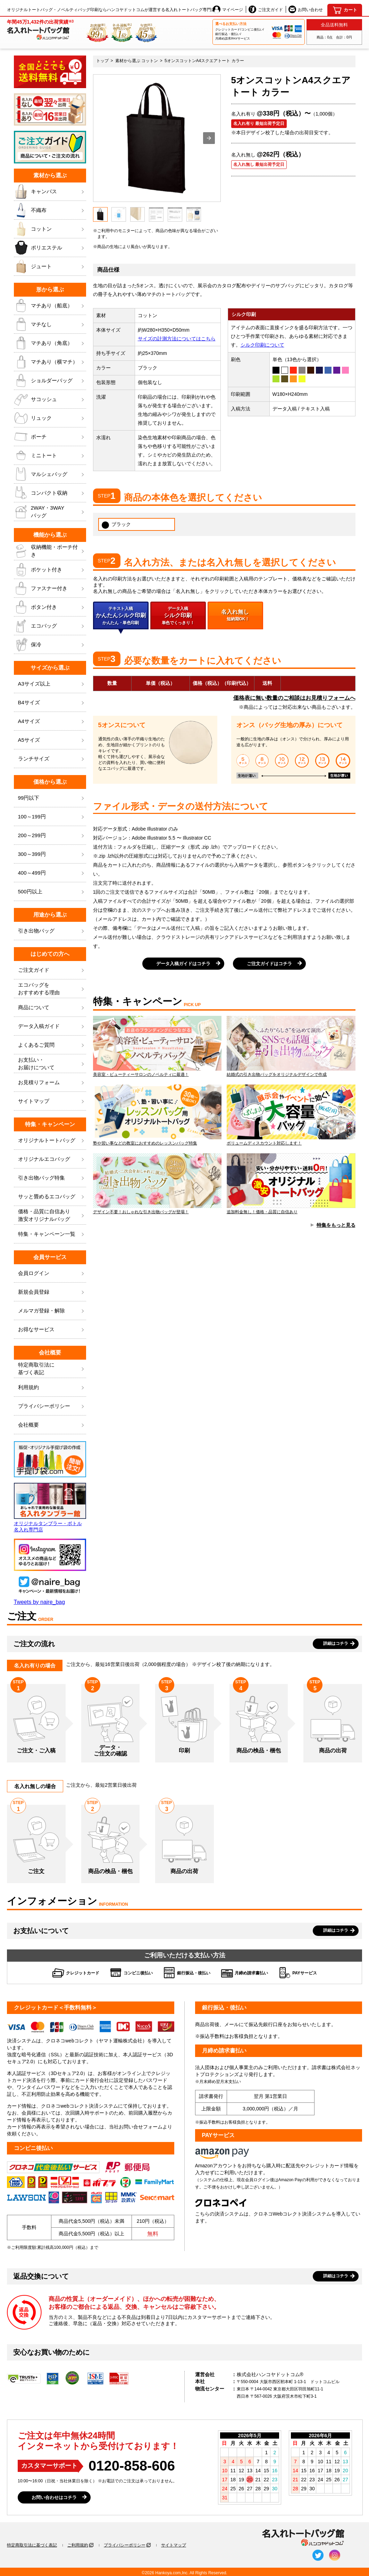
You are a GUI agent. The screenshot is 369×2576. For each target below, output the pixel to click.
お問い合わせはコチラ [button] (54, 2497)
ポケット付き (50, 569)
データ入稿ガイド (52, 1026)
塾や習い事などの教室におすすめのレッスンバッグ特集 (157, 1115)
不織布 (50, 210)
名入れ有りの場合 (35, 1665)
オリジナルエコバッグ (52, 1159)
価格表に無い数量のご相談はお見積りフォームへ (294, 698)
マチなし (50, 324)
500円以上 (52, 892)
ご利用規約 (77, 2545)
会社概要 (52, 1425)
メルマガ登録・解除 (52, 1311)
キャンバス (50, 191)
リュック (50, 418)
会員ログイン (52, 1273)
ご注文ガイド (266, 9)
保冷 (50, 644)
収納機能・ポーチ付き (50, 551)
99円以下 (52, 798)
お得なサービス (52, 1329)
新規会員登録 (52, 1292)
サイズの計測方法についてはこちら (177, 338)
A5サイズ (52, 740)
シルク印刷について (262, 345)
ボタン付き (50, 607)
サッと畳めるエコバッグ (52, 1196)
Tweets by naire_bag (39, 1602)
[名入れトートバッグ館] (40, 29)
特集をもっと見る (336, 1225)
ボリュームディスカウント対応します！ (291, 1115)
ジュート (50, 266)
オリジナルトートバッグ (52, 1140)
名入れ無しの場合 (35, 1786)
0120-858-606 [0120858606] (132, 2465)
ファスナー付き (50, 588)
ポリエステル (50, 247)
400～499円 (52, 873)
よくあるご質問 (52, 1045)
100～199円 (52, 817)
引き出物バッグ (52, 931)
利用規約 (52, 1387)
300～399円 (52, 854)
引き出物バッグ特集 (52, 1178)
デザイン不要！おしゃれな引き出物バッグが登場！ (157, 1183)
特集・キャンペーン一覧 (52, 1234)
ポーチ (50, 437)
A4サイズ (52, 721)
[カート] (344, 10)
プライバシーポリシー (52, 1406)
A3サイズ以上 (52, 684)
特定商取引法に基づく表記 (32, 2545)
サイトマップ (52, 1101)
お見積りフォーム (52, 1082)
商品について (52, 1007)
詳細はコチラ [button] (335, 1643)
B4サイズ (52, 702)
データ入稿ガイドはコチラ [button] (183, 963)
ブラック (116, 525)
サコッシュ (50, 399)
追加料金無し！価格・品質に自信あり (291, 1183)
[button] (209, 138)
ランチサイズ (52, 759)
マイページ (228, 9)
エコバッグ (50, 626)
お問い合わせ (305, 9)
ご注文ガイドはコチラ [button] (269, 963)
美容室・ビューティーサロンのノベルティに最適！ (157, 1046)
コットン (50, 229)
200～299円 (52, 835)
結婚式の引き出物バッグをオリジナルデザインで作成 (291, 1046)
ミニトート (50, 455)
